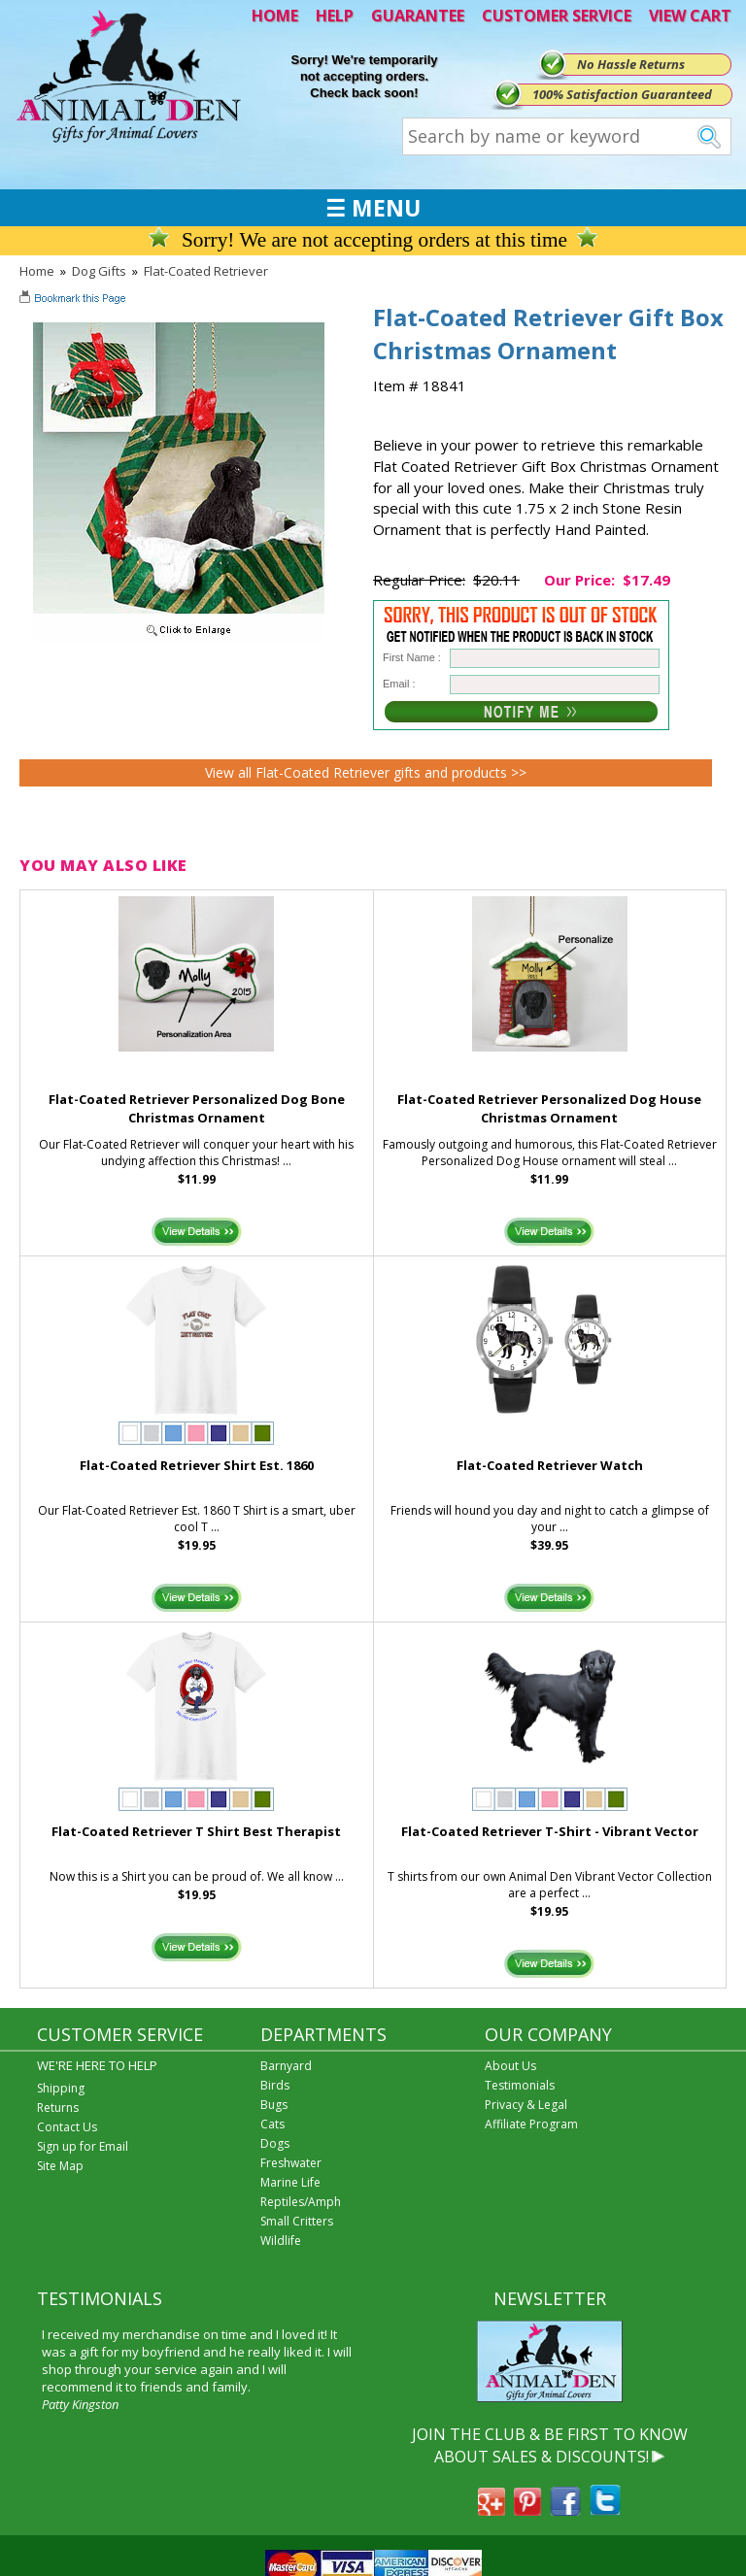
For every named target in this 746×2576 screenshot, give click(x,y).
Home (36, 271)
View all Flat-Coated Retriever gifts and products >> (365, 772)
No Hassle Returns (631, 64)
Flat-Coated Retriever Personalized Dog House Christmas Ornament (549, 1108)
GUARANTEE (417, 15)
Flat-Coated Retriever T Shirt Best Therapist (196, 1831)
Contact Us (67, 2127)
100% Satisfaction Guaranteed (622, 94)
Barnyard (286, 2065)
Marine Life (290, 2182)
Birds (274, 2085)
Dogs (274, 2143)
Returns (58, 2107)
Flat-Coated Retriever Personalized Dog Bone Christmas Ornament (197, 1108)
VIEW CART (690, 15)
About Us (510, 2065)
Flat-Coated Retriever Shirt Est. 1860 (197, 1465)
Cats (272, 2124)
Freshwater (291, 2163)
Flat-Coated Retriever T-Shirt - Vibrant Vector (549, 1831)
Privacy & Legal (526, 2104)
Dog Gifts (99, 271)
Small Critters (296, 2221)
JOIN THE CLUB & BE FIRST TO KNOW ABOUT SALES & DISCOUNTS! (550, 2445)
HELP (335, 15)
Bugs (274, 2104)
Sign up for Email (82, 2146)
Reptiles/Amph (300, 2201)
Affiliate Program (531, 2124)
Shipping (61, 2088)
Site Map (60, 2166)
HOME (275, 15)
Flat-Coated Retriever (206, 271)
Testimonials (520, 2085)
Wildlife (280, 2240)
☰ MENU (373, 207)
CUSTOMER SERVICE (556, 15)
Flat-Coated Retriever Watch (550, 1465)
